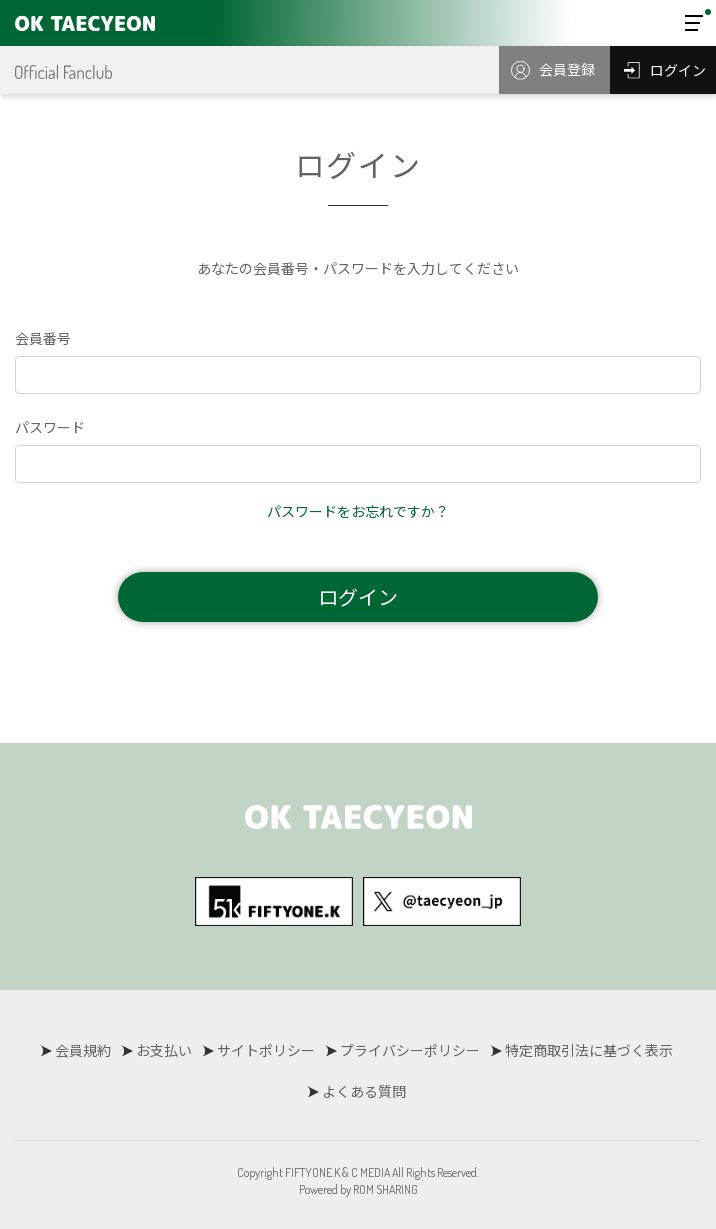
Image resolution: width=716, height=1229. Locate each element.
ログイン (358, 596)
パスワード (50, 427)
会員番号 (43, 338)
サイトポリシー (266, 1050)
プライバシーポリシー (410, 1050)
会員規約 (83, 1050)
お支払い (164, 1050)
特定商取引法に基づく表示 (589, 1050)
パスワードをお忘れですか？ (358, 511)
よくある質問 (364, 1091)
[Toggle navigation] (694, 23)
